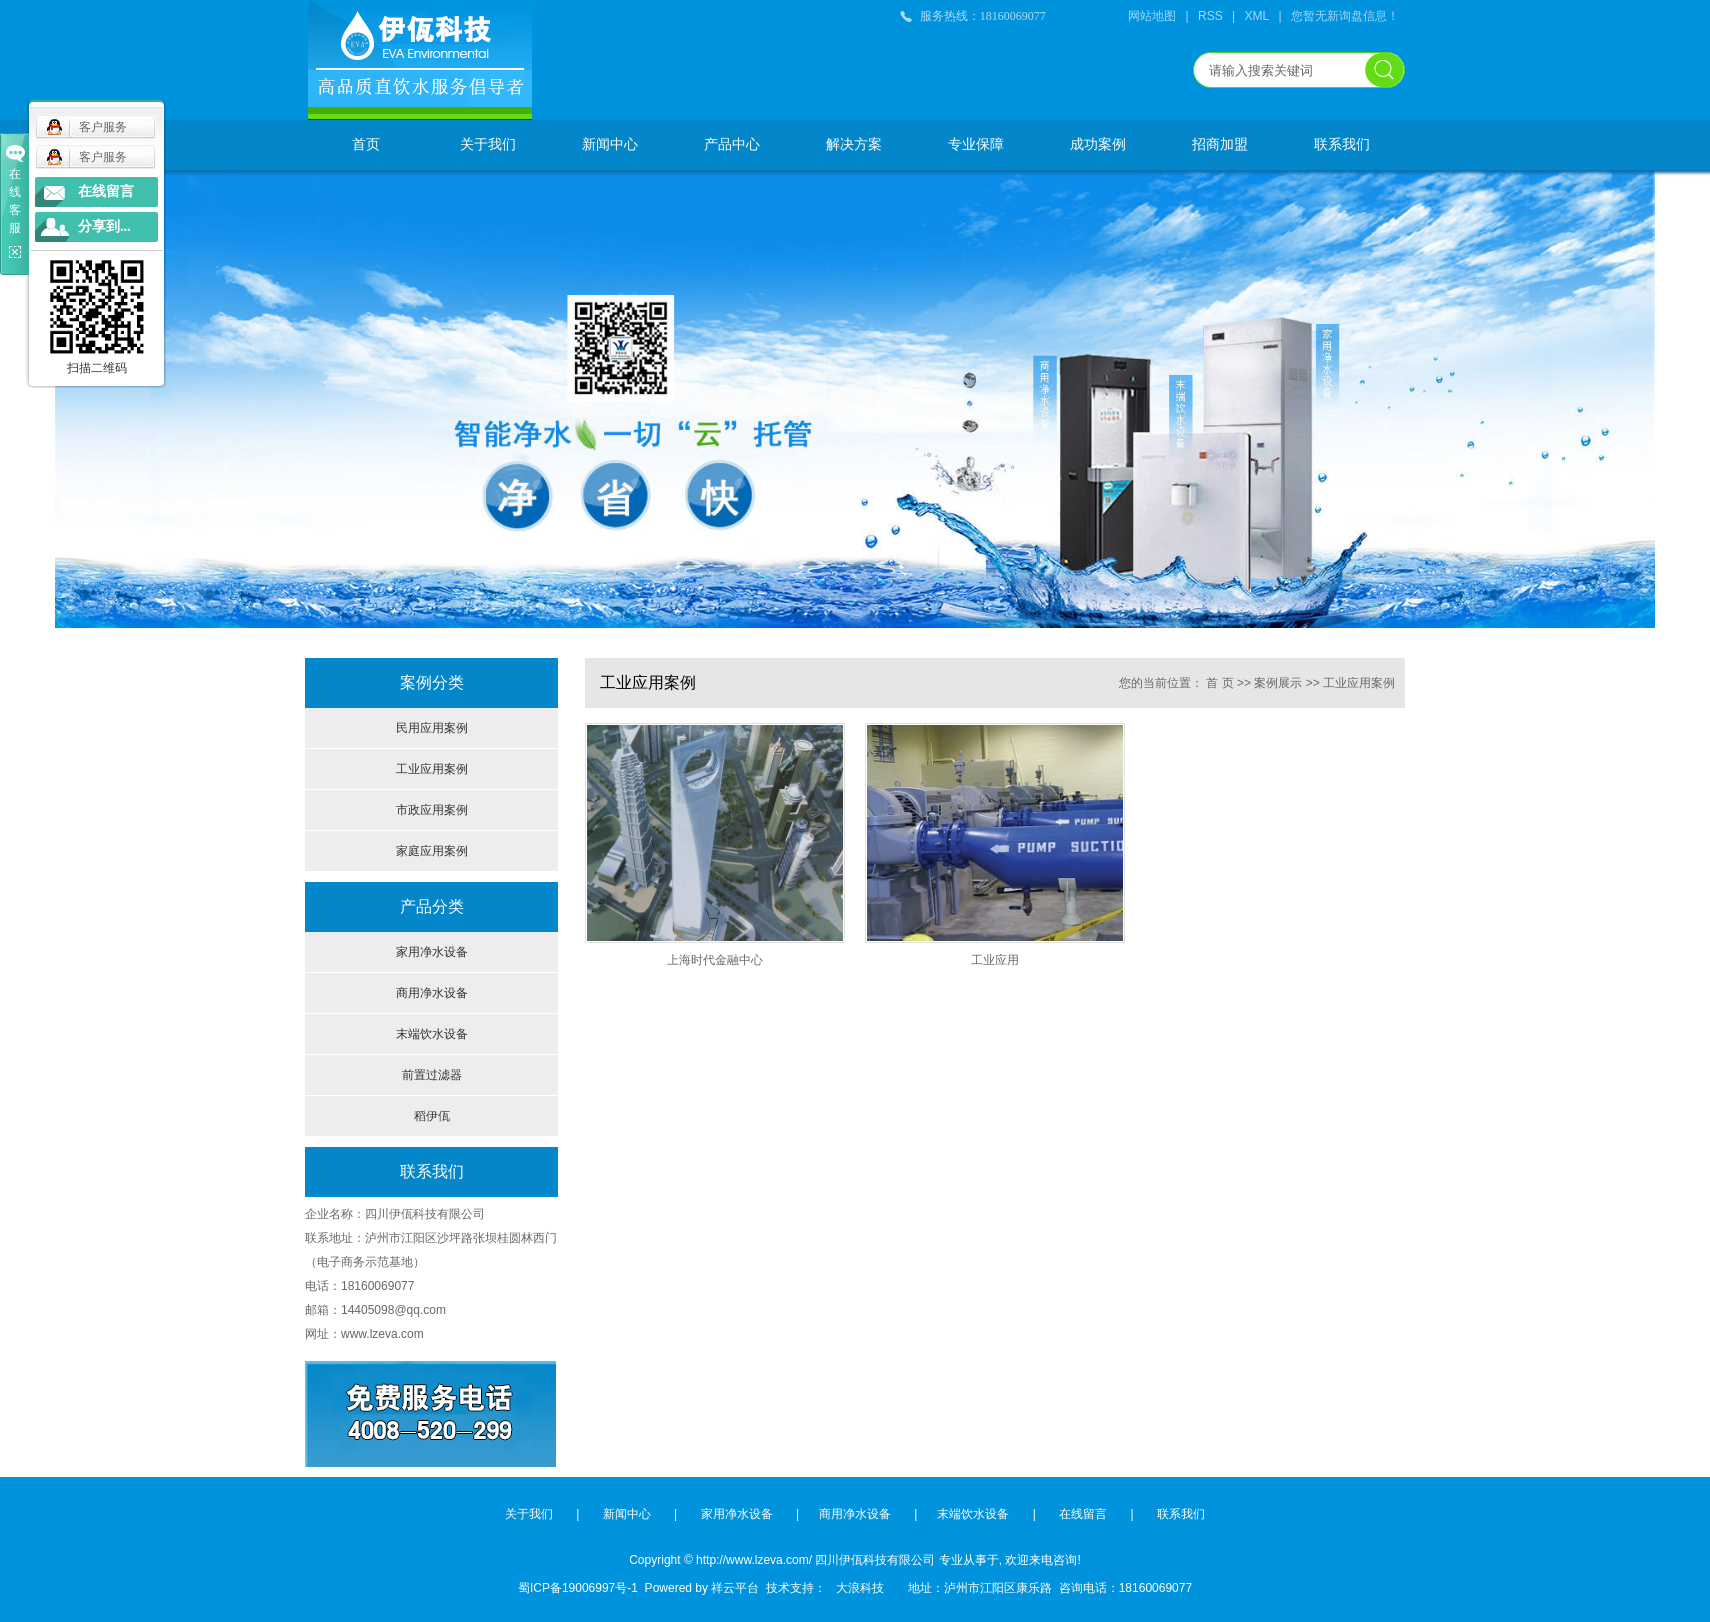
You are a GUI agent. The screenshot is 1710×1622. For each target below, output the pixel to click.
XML (1257, 16)
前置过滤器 (432, 1075)
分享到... (104, 226)
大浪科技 (855, 1588)
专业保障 (976, 144)
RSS (1210, 16)
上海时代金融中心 (715, 960)
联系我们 (1342, 144)
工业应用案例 (432, 769)
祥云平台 (735, 1588)
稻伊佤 (432, 1116)
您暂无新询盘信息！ (1345, 16)
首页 (366, 144)
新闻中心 (610, 144)
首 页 (1219, 683)
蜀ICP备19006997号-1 (578, 1588)
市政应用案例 (432, 810)
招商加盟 (1220, 144)
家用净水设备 (432, 952)
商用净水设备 (432, 993)
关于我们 (488, 144)
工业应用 (995, 960)
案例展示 (1278, 683)
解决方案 (854, 144)
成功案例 (1098, 144)
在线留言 (1083, 1514)
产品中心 (732, 144)
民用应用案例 (432, 728)
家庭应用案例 (432, 851)
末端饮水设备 (432, 1034)
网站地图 (1152, 16)
